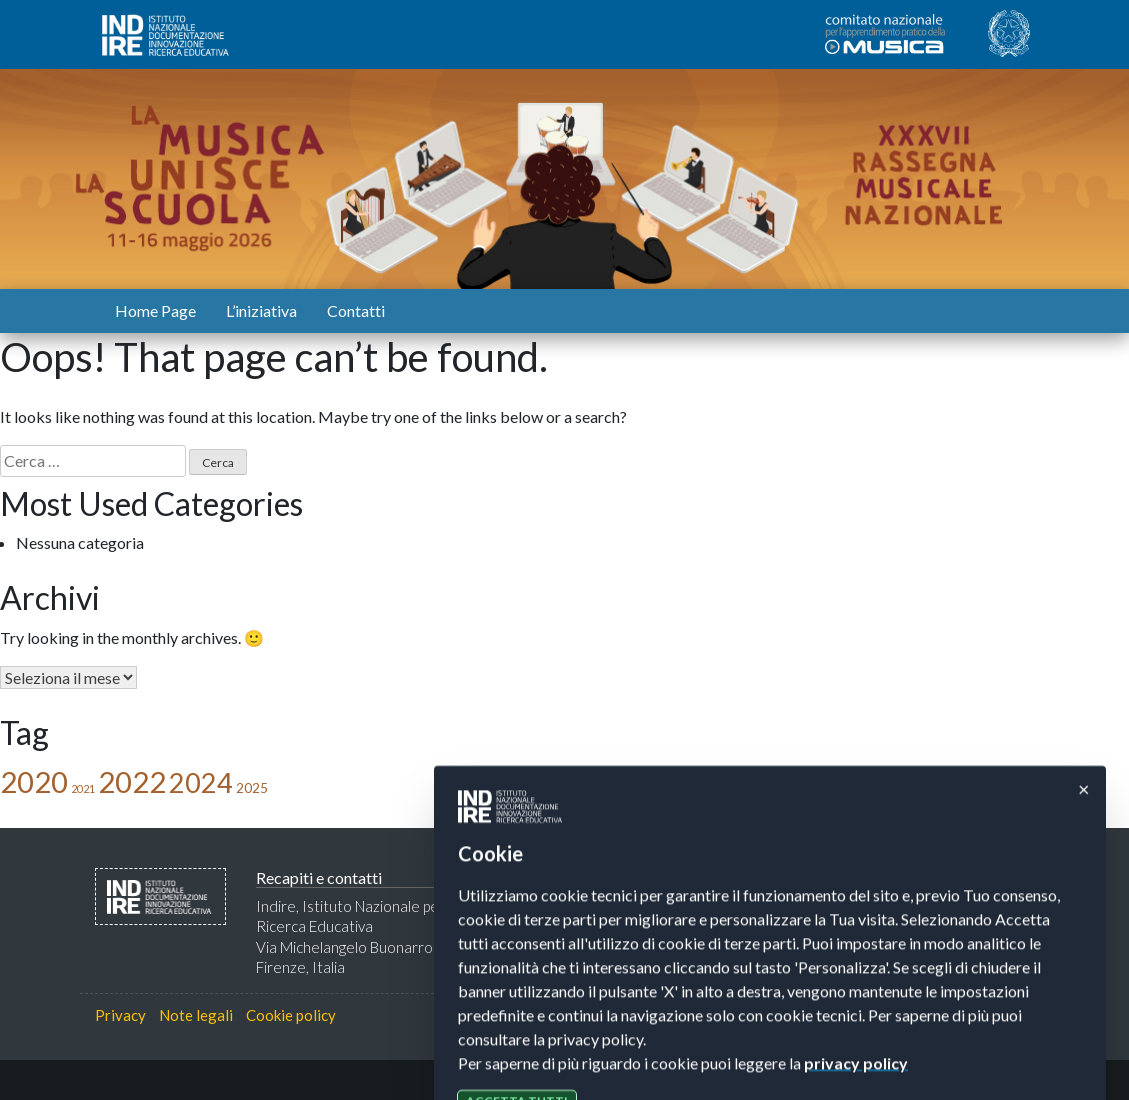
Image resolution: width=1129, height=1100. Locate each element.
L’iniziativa (261, 310)
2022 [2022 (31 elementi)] (132, 781)
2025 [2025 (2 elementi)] (252, 788)
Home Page (155, 310)
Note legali (196, 1015)
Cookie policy (291, 1015)
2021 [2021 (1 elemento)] (83, 788)
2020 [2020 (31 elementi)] (34, 781)
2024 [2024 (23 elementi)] (201, 782)
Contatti (356, 310)
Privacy (120, 1015)
